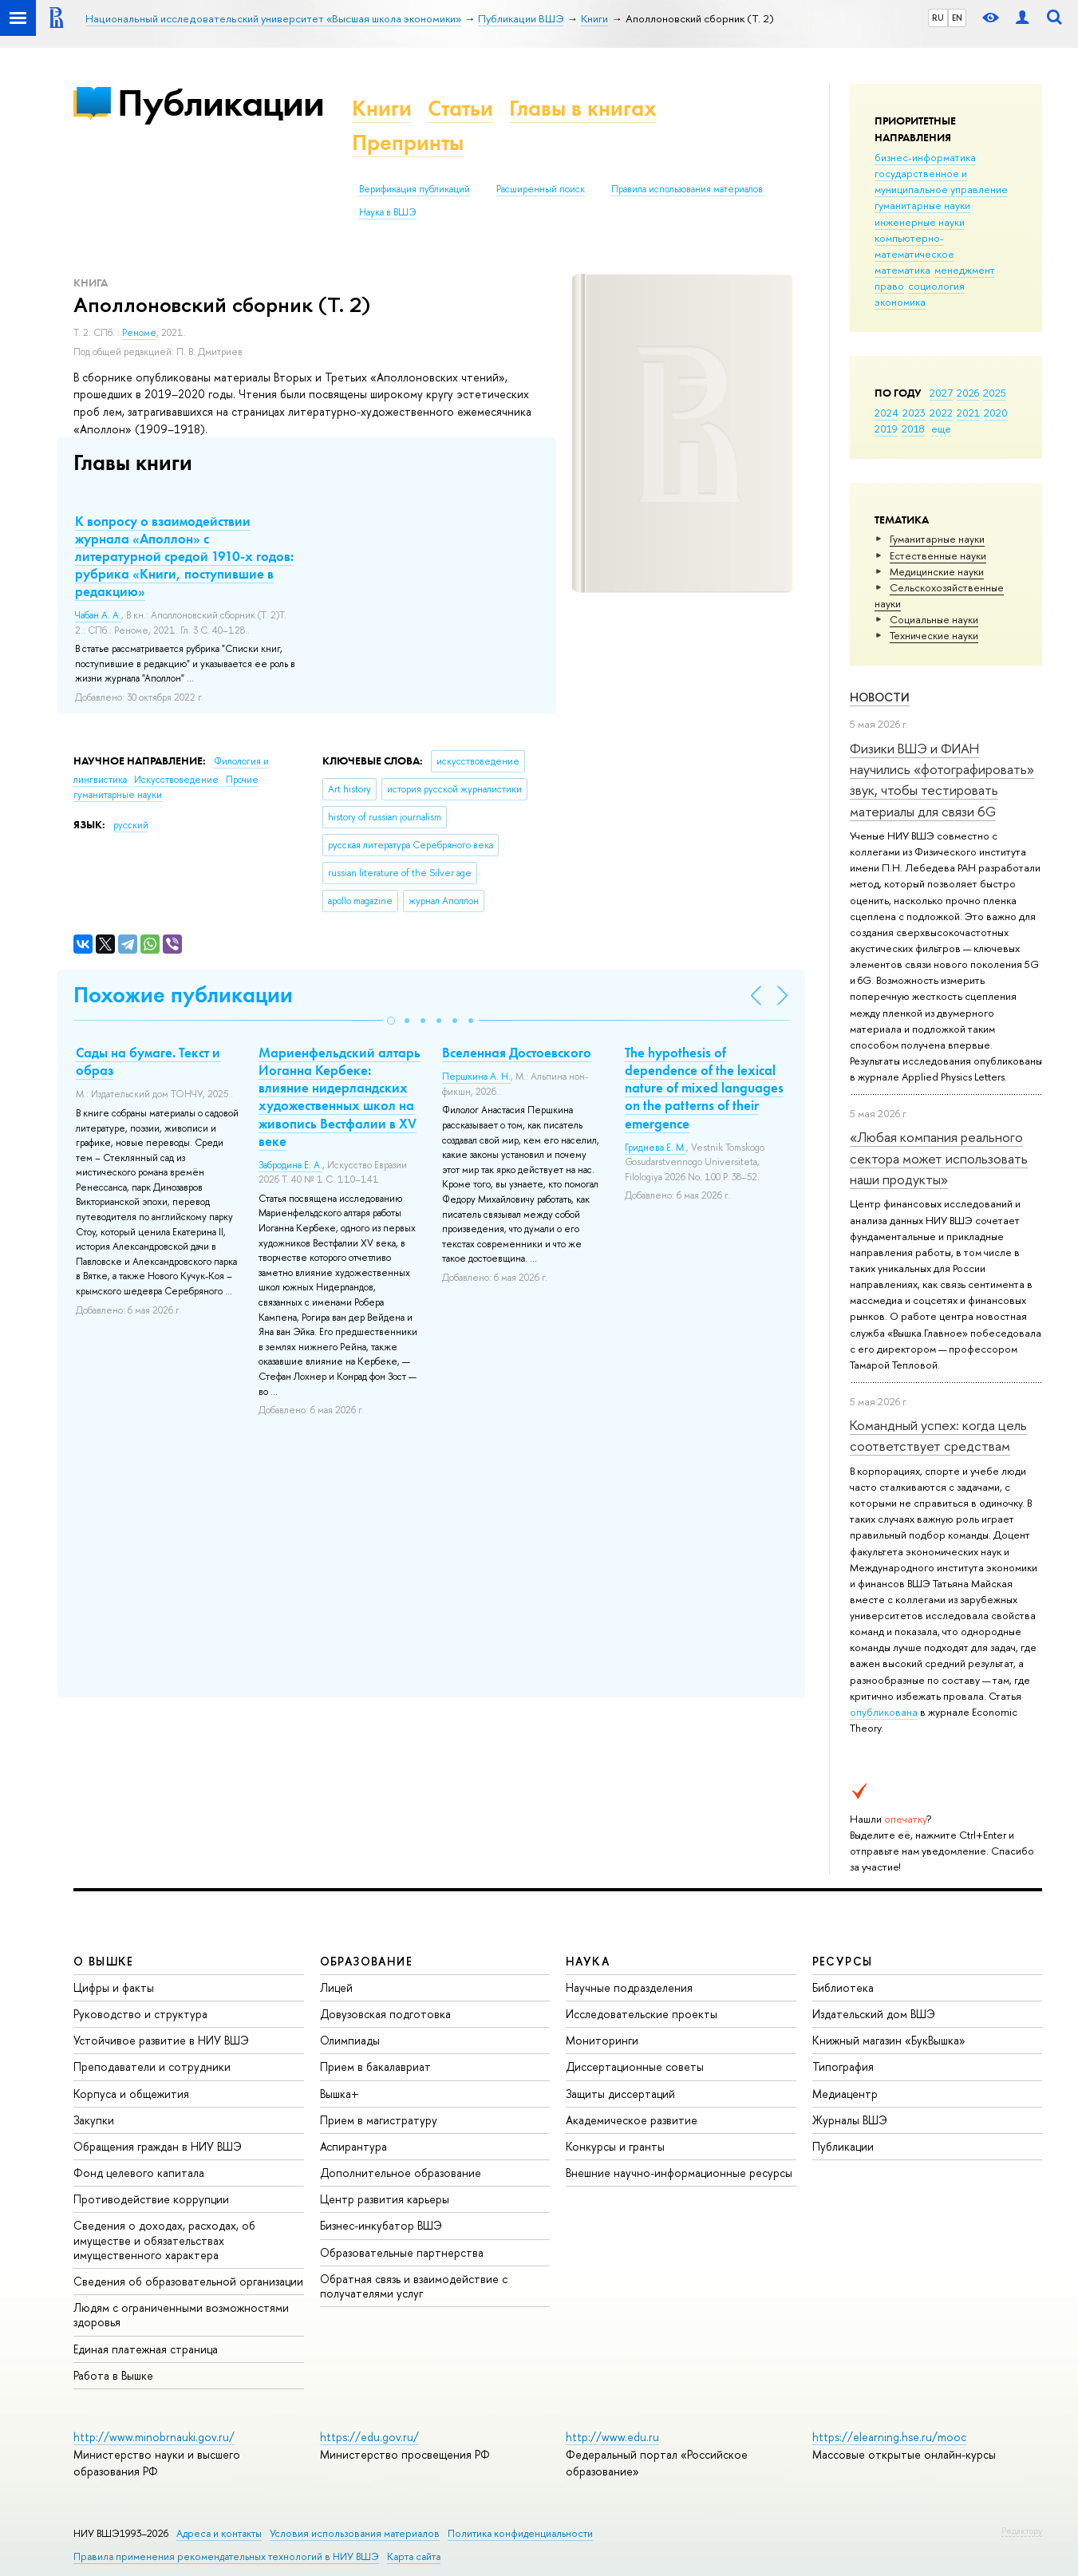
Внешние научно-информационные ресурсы (679, 2172)
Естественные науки (938, 555)
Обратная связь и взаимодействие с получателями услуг (413, 2286)
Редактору (1021, 2530)
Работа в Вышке (113, 2375)
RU (938, 17)
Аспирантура (353, 2146)
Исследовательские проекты (641, 2013)
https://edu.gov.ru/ (369, 2436)
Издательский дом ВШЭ (873, 2013)
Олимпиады (350, 2040)
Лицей (336, 1987)
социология (936, 286)
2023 (914, 412)
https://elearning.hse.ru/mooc (889, 2436)
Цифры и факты (113, 1987)
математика (902, 270)
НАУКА (588, 1961)
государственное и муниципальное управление (941, 181)
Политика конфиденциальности (520, 2533)
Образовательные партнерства (402, 2252)
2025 (994, 392)
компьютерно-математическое (914, 246)
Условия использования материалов (355, 2533)
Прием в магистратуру (378, 2120)
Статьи (460, 108)
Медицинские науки (937, 571)
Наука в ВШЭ (387, 212)
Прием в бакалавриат (375, 2066)
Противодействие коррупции (151, 2199)
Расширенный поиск (540, 189)
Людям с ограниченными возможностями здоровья (181, 2314)
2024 (886, 412)
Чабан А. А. (98, 615)
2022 (941, 412)
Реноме (139, 332)
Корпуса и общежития (131, 2093)
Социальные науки (934, 619)
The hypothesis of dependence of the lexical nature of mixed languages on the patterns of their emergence (704, 1088)
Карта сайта (413, 2556)
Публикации (220, 102)
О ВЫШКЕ (103, 1961)
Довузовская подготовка (385, 2013)
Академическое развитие (631, 2120)
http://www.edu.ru (612, 2436)
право (889, 286)
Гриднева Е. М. (655, 1147)
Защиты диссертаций (620, 2093)
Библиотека (843, 1987)
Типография (843, 2066)
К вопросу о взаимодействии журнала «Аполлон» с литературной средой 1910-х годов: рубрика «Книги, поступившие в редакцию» (184, 556)
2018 (913, 428)
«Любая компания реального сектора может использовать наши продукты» (939, 1158)
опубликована (884, 1712)
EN (957, 17)
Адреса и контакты (219, 2533)
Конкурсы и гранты (615, 2146)
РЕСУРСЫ (842, 1961)
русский (130, 825)
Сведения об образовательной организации (188, 2281)
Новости (880, 697)
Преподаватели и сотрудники (152, 2066)
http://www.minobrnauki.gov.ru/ (154, 2436)
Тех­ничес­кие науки (934, 635)
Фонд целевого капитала (138, 2172)
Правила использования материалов (687, 189)
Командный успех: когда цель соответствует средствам (938, 1435)
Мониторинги (602, 2040)
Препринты (408, 142)
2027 (941, 392)
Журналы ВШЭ (849, 2120)
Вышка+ (339, 2093)
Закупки (93, 2120)
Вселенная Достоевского (516, 1052)
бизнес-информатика (925, 157)
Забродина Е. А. (290, 1165)
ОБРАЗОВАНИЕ (366, 1961)
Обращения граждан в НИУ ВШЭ (157, 2146)
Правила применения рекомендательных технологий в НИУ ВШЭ (226, 2556)
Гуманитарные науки (937, 538)
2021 (968, 412)
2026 (968, 392)
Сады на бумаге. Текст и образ (148, 1061)
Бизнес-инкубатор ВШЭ (381, 2225)
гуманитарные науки (922, 205)
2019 (886, 428)
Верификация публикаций (414, 189)
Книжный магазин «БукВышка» (888, 2040)
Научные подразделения (629, 1987)
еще (941, 428)
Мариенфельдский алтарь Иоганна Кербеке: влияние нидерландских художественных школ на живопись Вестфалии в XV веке (340, 1096)
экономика (900, 301)
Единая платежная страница (145, 2349)
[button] (391, 1021)
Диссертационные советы (635, 2066)
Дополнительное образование (400, 2172)
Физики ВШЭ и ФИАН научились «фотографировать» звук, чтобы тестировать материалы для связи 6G (942, 779)
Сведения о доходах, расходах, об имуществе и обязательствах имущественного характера (164, 2240)
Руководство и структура (140, 2013)
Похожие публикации (183, 995)
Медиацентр (845, 2093)
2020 (996, 412)
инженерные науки (920, 222)
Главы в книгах (583, 108)
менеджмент (964, 270)
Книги (382, 108)
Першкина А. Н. (476, 1076)
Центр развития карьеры (384, 2199)
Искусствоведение (177, 779)
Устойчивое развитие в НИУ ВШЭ (161, 2040)
